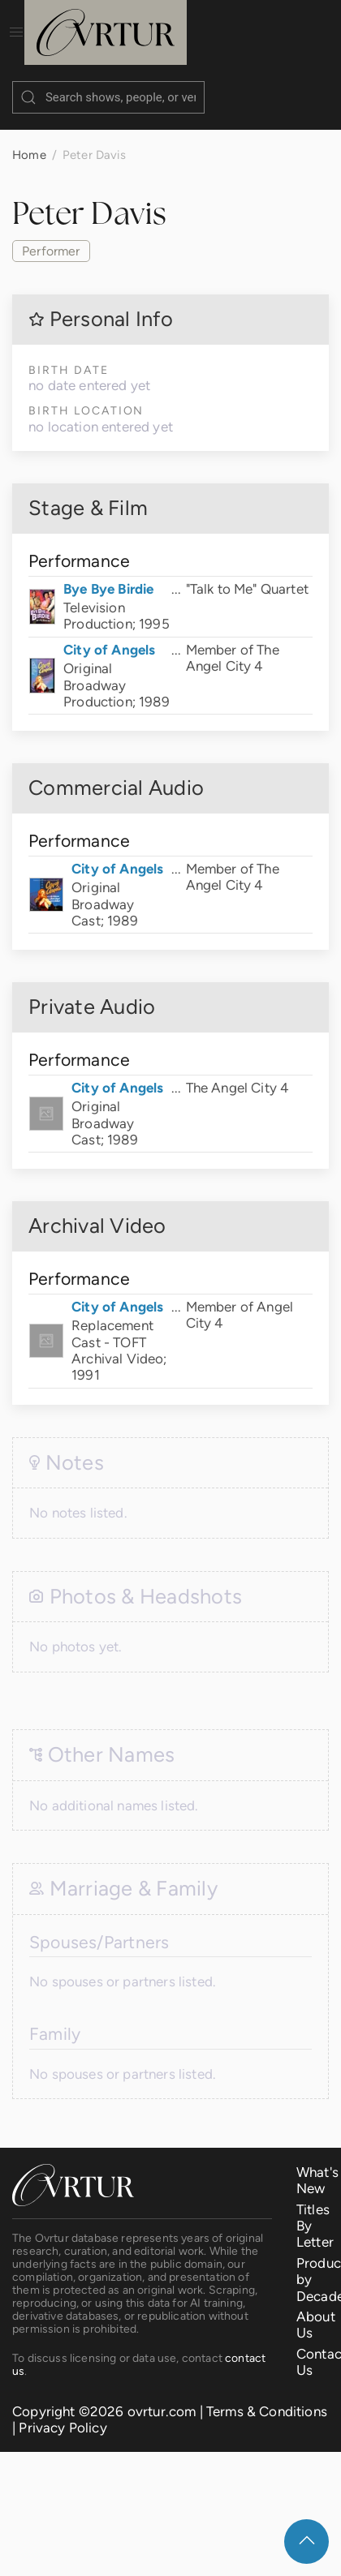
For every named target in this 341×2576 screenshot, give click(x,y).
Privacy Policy (62, 2411)
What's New (317, 2164)
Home (29, 138)
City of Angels (109, 633)
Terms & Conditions (266, 2395)
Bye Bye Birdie (108, 573)
